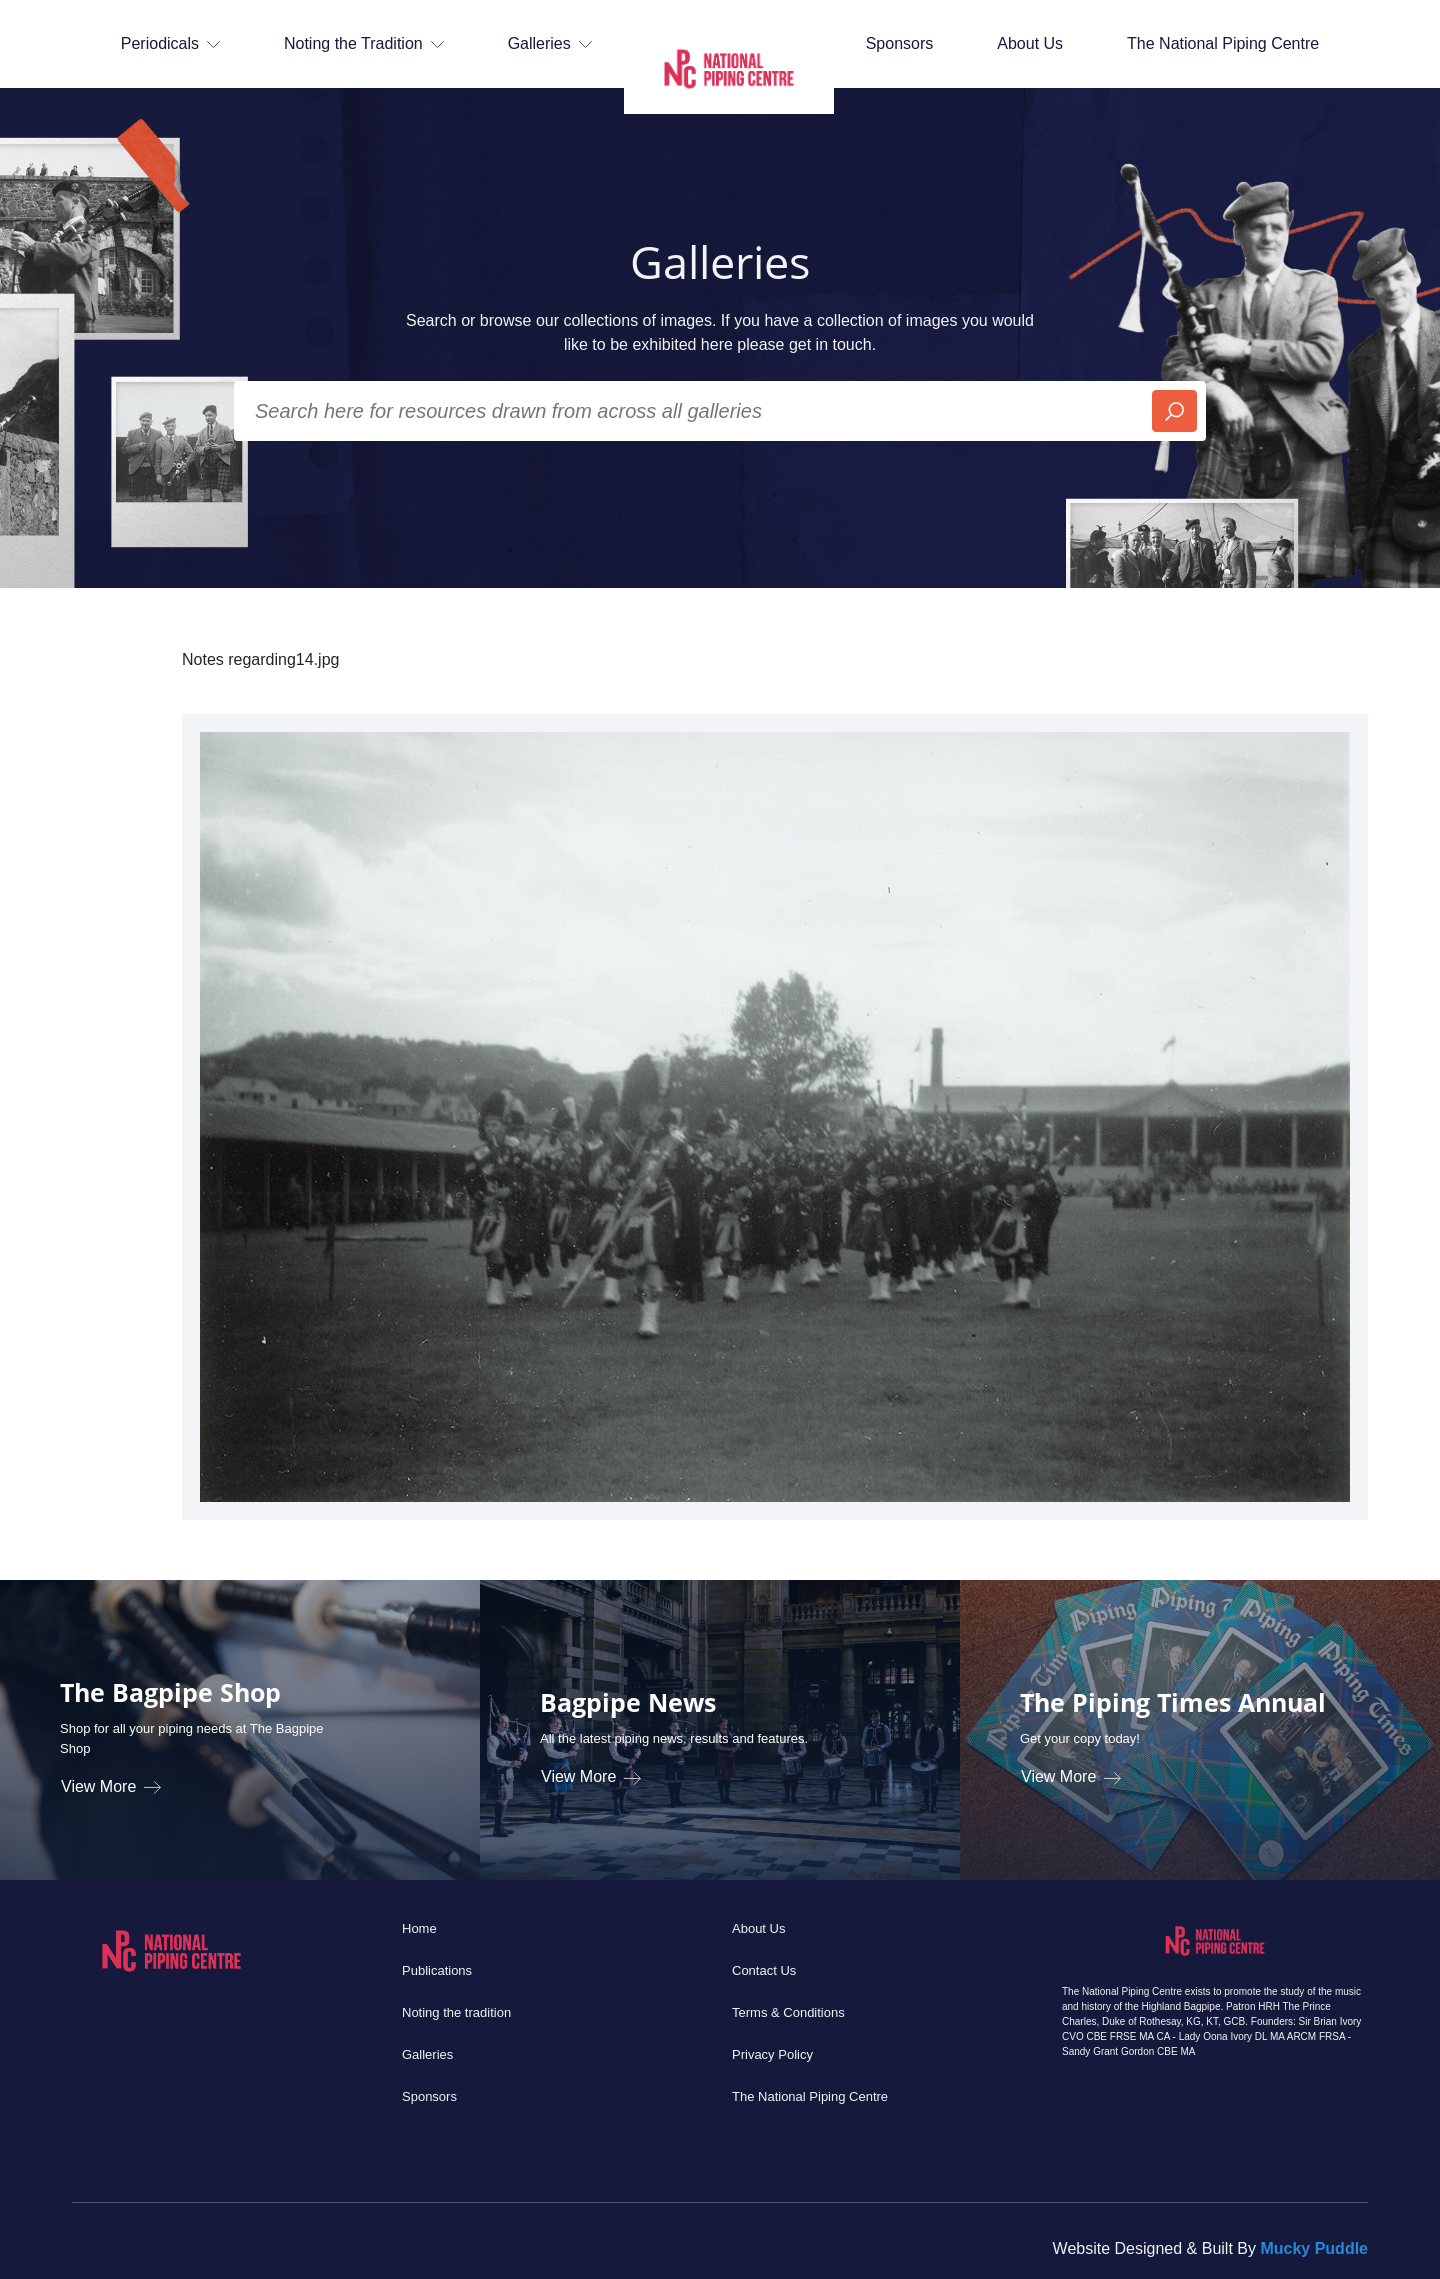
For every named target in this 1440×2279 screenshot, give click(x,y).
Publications (437, 1970)
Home (419, 1928)
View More (111, 1786)
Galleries (427, 2054)
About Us (1030, 43)
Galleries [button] (550, 43)
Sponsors (900, 43)
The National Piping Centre (1223, 43)
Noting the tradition (456, 2012)
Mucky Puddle (1314, 2248)
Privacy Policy (772, 2054)
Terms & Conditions (788, 2012)
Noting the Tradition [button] (364, 43)
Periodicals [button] (170, 43)
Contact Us (764, 1970)
